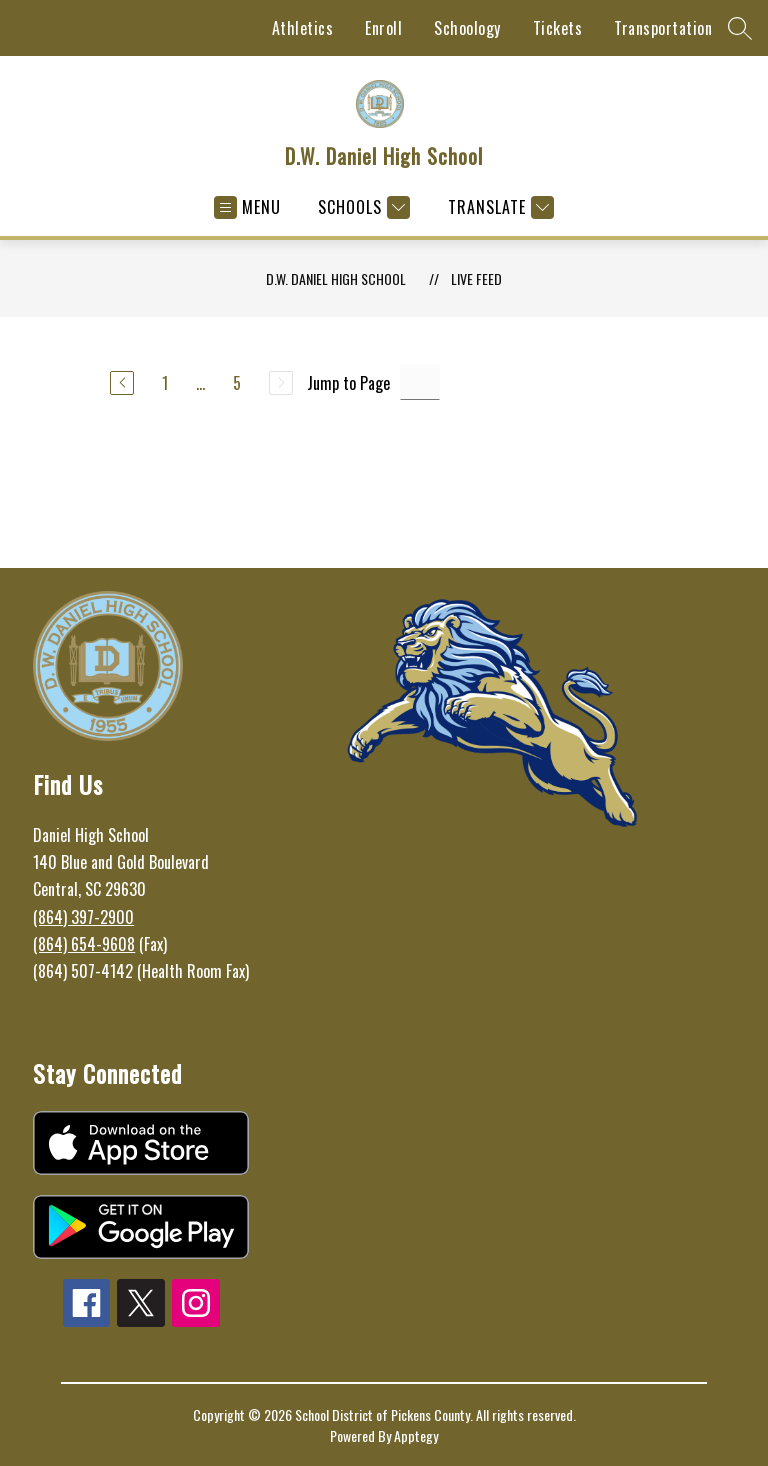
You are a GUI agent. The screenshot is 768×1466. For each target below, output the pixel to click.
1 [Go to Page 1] (165, 383)
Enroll (383, 28)
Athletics (303, 28)
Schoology (467, 28)
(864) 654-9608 (84, 944)
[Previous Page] (122, 383)
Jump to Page (348, 383)
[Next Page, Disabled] (281, 383)
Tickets (558, 28)
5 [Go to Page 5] (237, 383)
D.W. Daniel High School (336, 278)
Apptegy (416, 1435)
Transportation (663, 28)
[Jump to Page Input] (420, 382)
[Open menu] (247, 207)
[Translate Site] (498, 207)
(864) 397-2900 (83, 917)
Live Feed (476, 278)
